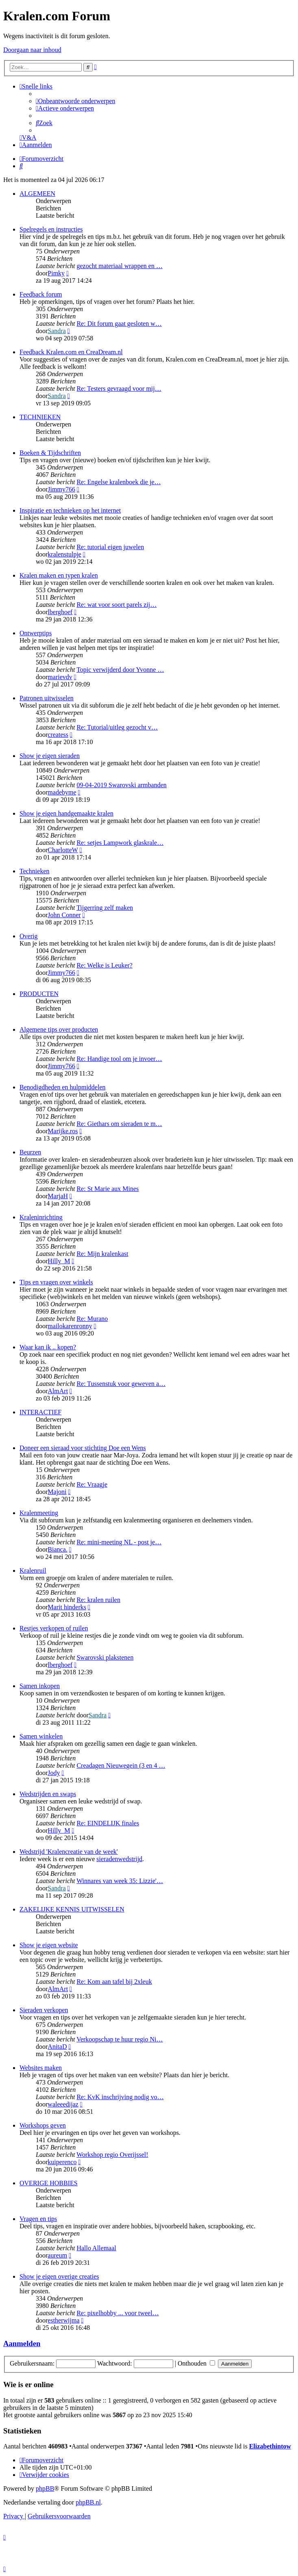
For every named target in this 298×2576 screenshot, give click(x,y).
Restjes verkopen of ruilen (54, 1628)
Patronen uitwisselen (47, 698)
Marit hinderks (67, 1607)
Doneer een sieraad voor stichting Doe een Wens (83, 1447)
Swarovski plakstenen (104, 1657)
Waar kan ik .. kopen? (48, 1347)
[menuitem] (75, 100)
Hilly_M (59, 1261)
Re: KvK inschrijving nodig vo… (119, 2096)
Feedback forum (41, 294)
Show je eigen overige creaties (59, 2276)
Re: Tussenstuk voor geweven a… (120, 1383)
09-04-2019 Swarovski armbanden (121, 784)
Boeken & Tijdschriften (50, 452)
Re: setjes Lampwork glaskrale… (119, 842)
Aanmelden (21, 2343)
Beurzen (30, 1152)
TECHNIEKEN (40, 416)
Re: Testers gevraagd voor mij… (118, 388)
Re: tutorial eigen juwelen (110, 546)
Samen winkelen (41, 1736)
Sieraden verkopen (44, 2010)
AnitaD (57, 2046)
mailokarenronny (70, 1326)
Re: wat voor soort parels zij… (116, 604)
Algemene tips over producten (59, 1029)
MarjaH (58, 1196)
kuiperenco (62, 2161)
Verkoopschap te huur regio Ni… (119, 2039)
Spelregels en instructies (51, 229)
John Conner (64, 914)
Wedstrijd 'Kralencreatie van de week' (69, 1851)
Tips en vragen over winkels (56, 1282)
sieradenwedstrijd (119, 1858)
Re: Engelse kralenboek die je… (118, 481)
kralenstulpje (64, 554)
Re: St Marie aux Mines (107, 1188)
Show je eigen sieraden (50, 755)
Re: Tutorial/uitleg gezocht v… (117, 727)
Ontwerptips (36, 633)
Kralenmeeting (39, 1512)
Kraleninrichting (41, 1217)
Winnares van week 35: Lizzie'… (119, 1880)
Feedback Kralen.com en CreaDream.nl (71, 352)
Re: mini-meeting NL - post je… (118, 1542)
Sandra (56, 330)
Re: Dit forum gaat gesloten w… (118, 323)
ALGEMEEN (37, 193)
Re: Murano (92, 1318)
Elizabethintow (270, 2446)
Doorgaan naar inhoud (32, 49)
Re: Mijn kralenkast (102, 1253)
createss (58, 734)
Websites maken (41, 2067)
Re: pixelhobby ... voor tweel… (117, 2313)
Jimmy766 (61, 489)
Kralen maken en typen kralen (59, 575)
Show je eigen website (49, 1945)
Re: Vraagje (91, 1484)
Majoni (57, 1491)
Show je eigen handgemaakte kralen (66, 813)
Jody (54, 1772)
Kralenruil (33, 1570)
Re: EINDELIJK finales (107, 1823)
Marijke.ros (63, 1131)
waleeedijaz (63, 2104)
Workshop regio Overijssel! (112, 2154)
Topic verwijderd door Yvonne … (120, 669)
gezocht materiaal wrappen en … (119, 265)
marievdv (60, 676)
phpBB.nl (88, 2502)
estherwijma (63, 2320)
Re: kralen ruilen (98, 1599)
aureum (57, 2255)
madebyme (62, 792)
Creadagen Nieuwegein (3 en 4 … (120, 1765)
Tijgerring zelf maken (104, 907)
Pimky (56, 273)
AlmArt (58, 1391)
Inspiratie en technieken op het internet (70, 510)
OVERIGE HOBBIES (49, 2183)
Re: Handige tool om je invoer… (119, 1058)
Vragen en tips (38, 2218)
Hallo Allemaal (96, 2248)
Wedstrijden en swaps (48, 1793)
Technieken (35, 871)
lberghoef (60, 611)
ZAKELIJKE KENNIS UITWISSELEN (72, 1909)
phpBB (45, 2488)
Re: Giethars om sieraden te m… (119, 1123)
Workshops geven (43, 2125)
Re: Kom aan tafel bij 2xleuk (114, 1981)
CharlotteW (63, 849)
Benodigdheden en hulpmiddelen (63, 1087)
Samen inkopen (40, 1685)
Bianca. (57, 1549)
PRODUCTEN (39, 993)
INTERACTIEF (40, 1412)
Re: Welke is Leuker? (104, 965)
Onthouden (196, 2363)
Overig (28, 936)
